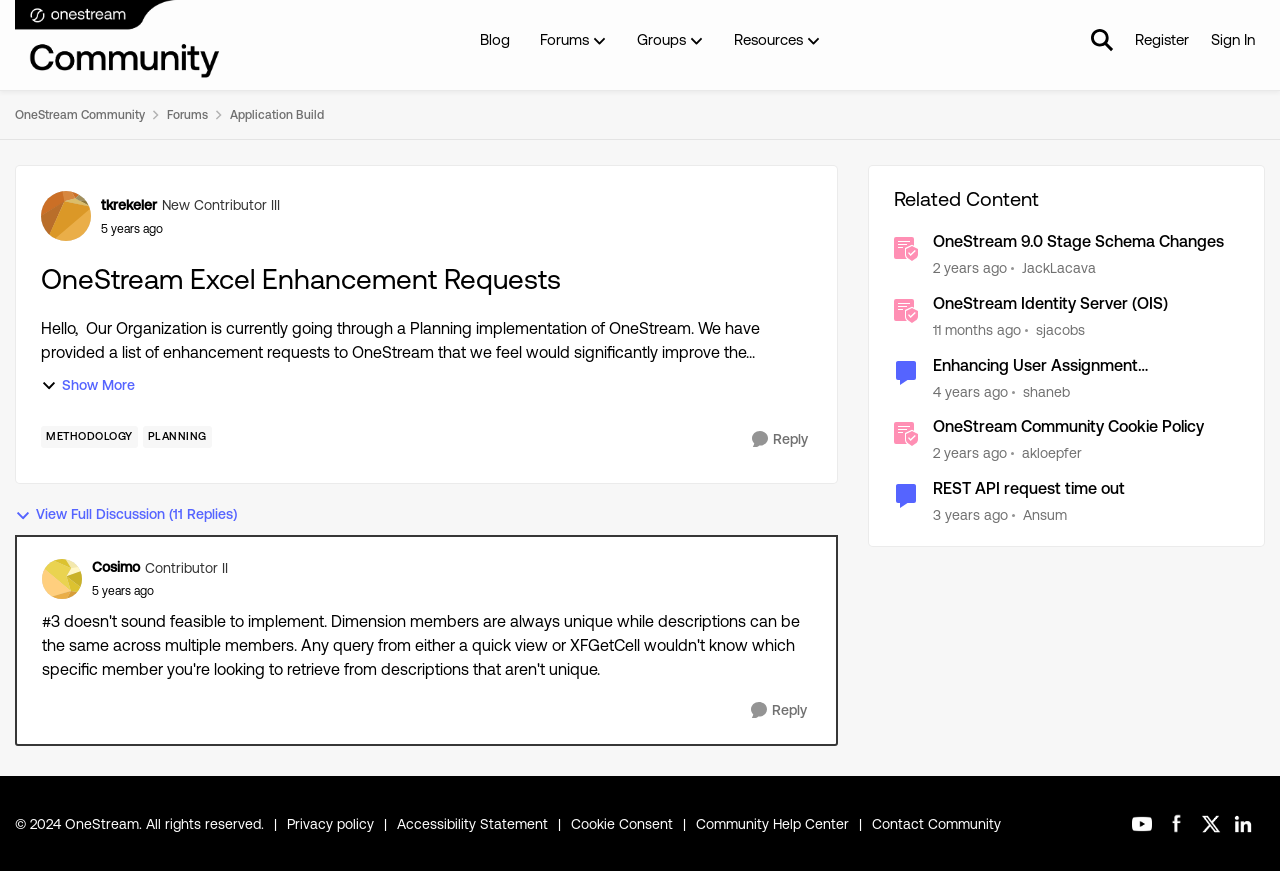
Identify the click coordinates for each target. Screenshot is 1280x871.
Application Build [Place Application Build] (277, 115)
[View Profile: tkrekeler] (66, 216)
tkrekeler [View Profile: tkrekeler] (129, 205)
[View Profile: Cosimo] (62, 579)
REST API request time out (1029, 488)
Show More (88, 385)
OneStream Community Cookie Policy (1068, 426)
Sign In (1233, 39)
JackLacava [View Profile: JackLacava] (1059, 268)
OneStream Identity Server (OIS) (1050, 303)
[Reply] (780, 439)
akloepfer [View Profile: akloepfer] (1052, 453)
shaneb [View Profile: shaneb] (1046, 391)
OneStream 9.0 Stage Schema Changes (1078, 241)
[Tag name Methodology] (89, 437)
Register (1162, 39)
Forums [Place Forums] (187, 115)
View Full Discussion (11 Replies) (126, 514)
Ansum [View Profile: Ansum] (1045, 515)
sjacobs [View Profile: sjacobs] (1060, 330)
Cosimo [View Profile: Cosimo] (116, 567)
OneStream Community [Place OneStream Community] (80, 115)
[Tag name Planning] (177, 437)
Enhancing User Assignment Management (1035, 366)
